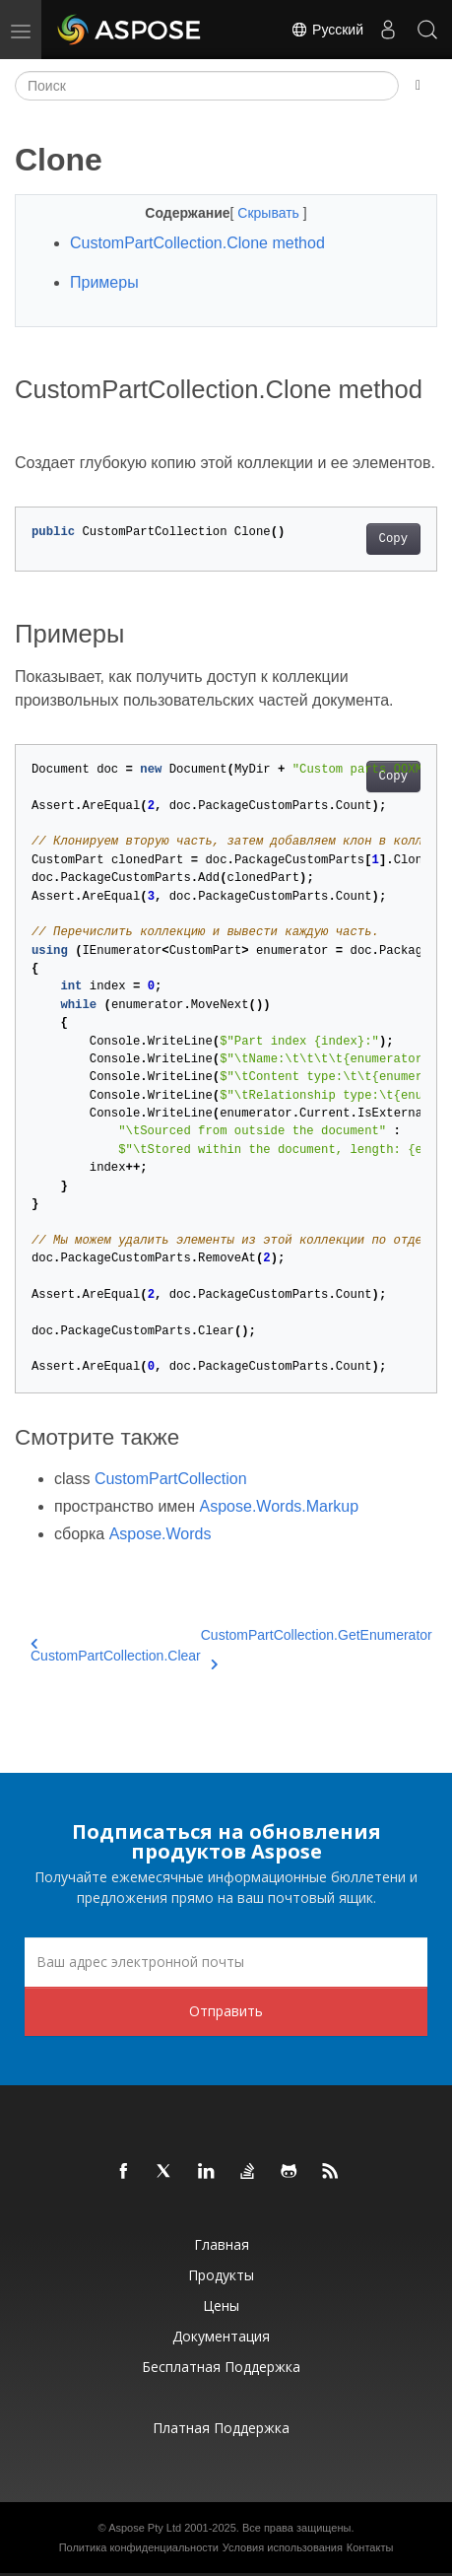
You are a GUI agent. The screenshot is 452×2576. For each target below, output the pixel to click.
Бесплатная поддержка (221, 2366)
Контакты (370, 2547)
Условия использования (283, 2547)
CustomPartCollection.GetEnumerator (316, 1646)
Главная (221, 2244)
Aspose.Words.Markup (279, 1506)
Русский (327, 29)
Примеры (104, 282)
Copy (393, 539)
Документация (221, 2336)
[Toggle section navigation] (418, 86)
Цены (221, 2305)
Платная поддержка (221, 2427)
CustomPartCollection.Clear (116, 1650)
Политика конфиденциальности (139, 2547)
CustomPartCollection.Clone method (197, 243)
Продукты (221, 2275)
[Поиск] (207, 86)
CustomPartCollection (171, 1478)
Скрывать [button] (269, 213)
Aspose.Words (160, 1533)
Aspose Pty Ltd (144, 2528)
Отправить (226, 2010)
